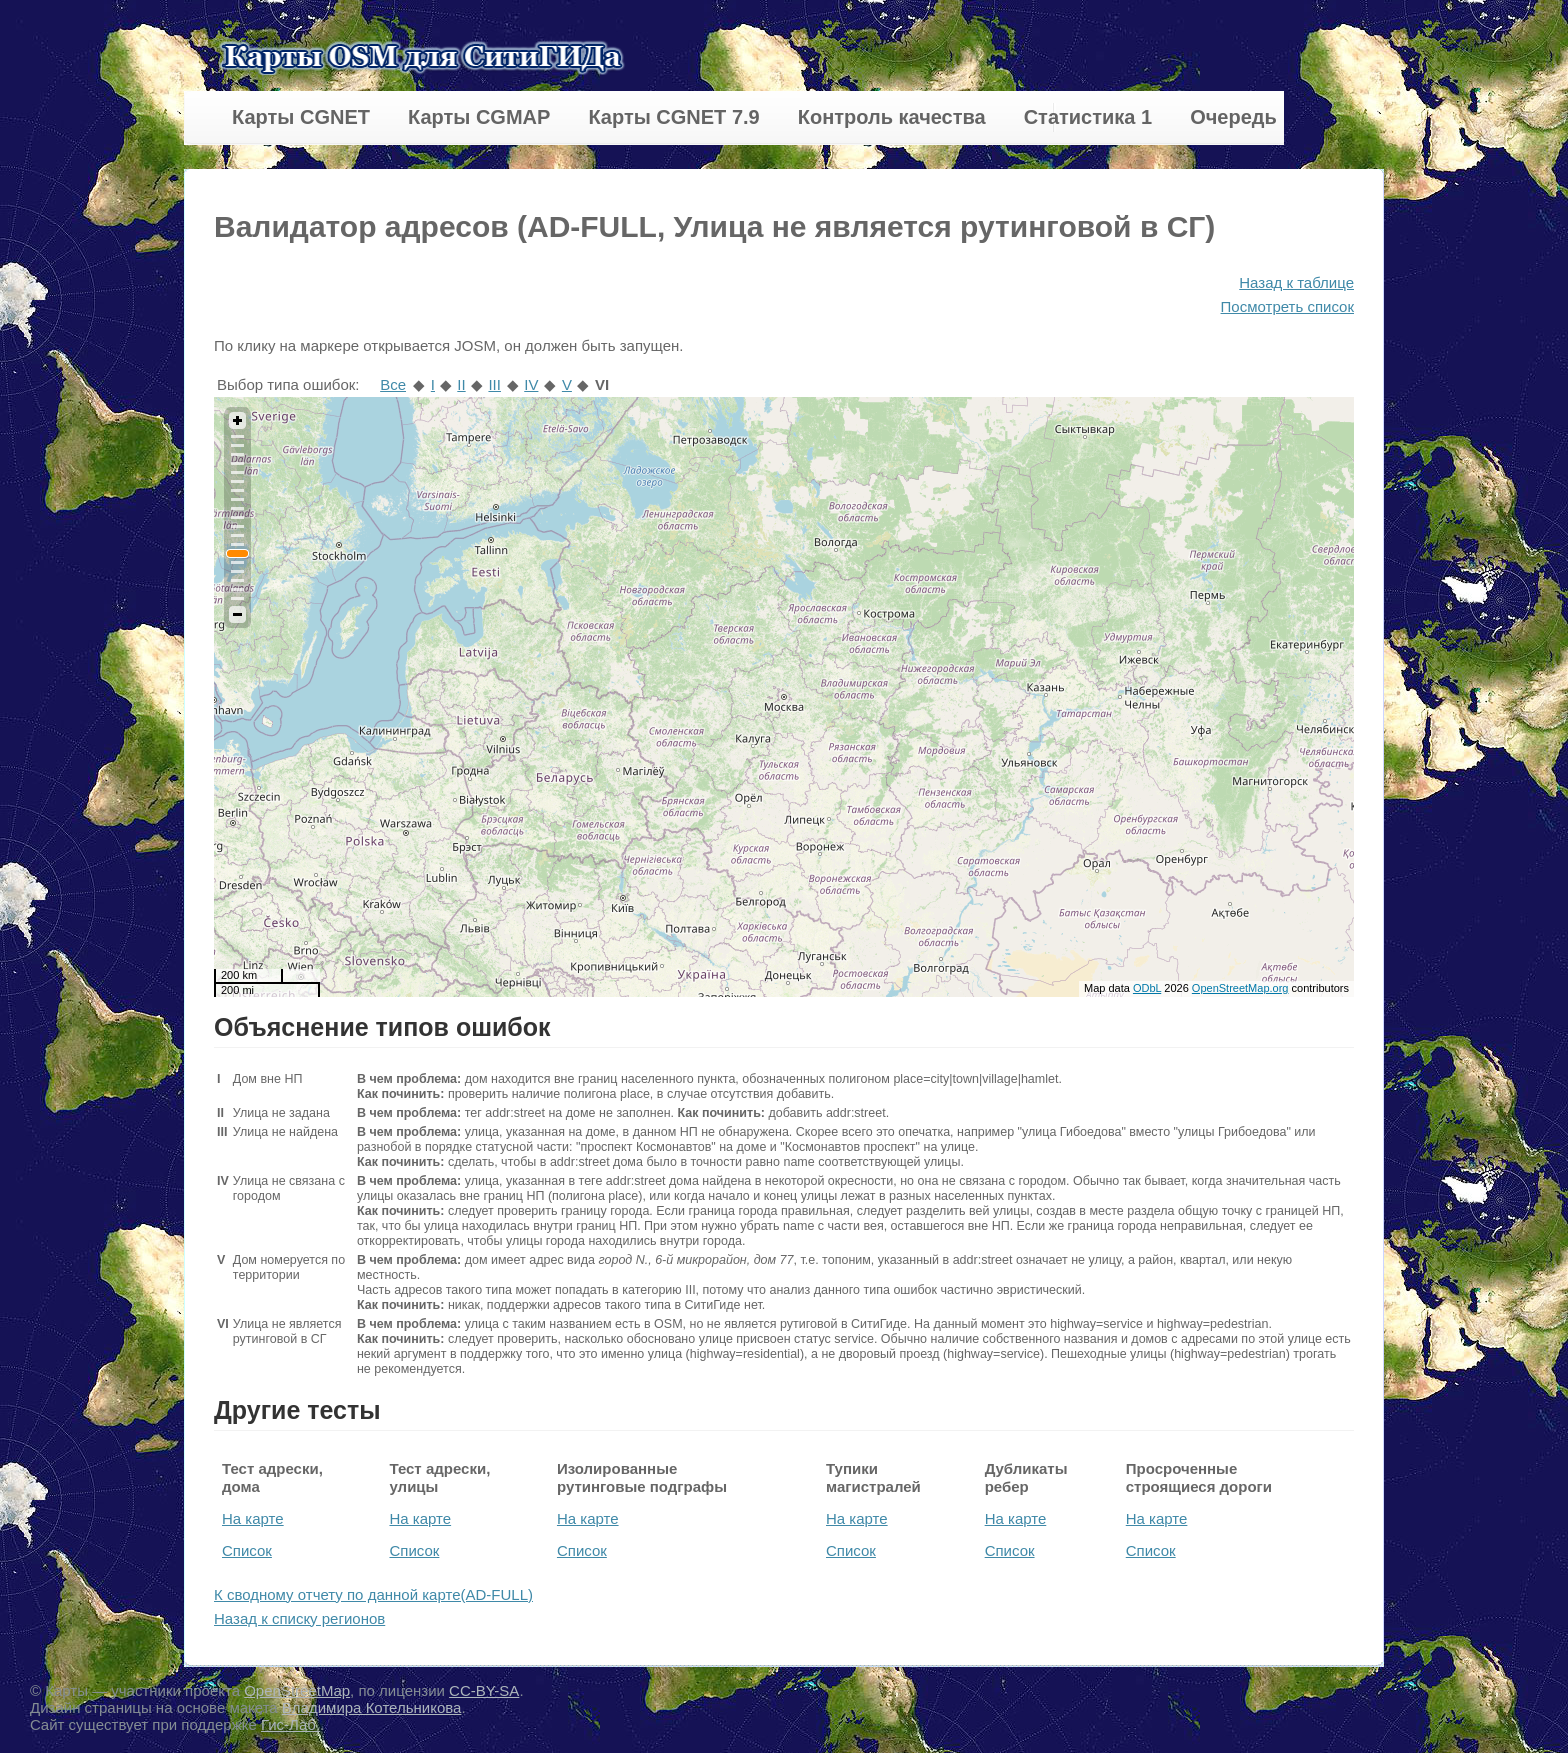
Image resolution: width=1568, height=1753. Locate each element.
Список (247, 1550)
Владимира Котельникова (372, 1707)
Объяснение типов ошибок (382, 1027)
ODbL (1147, 988)
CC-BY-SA (484, 1690)
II (461, 384)
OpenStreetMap (297, 1690)
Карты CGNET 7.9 (673, 117)
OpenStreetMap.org (1240, 988)
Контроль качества (892, 117)
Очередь (1233, 117)
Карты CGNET (301, 117)
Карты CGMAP (479, 117)
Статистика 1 (1088, 117)
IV (531, 384)
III (494, 384)
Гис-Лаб (290, 1724)
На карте (253, 1518)
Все (393, 384)
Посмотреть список (1287, 306)
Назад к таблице (1296, 282)
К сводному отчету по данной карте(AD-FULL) (373, 1594)
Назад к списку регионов (299, 1618)
